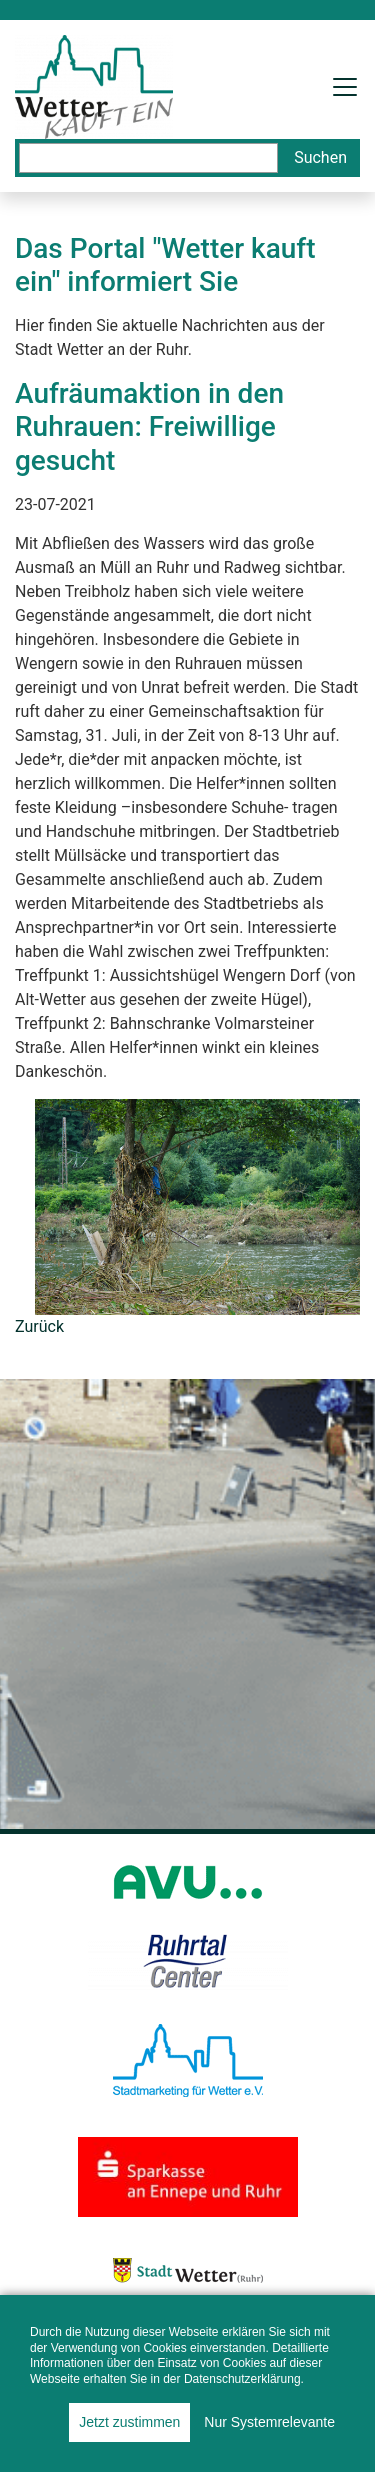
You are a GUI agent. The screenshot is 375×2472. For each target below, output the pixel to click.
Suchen (320, 157)
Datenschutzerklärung (242, 2379)
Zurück (39, 1326)
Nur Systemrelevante (269, 2422)
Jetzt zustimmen (129, 2422)
